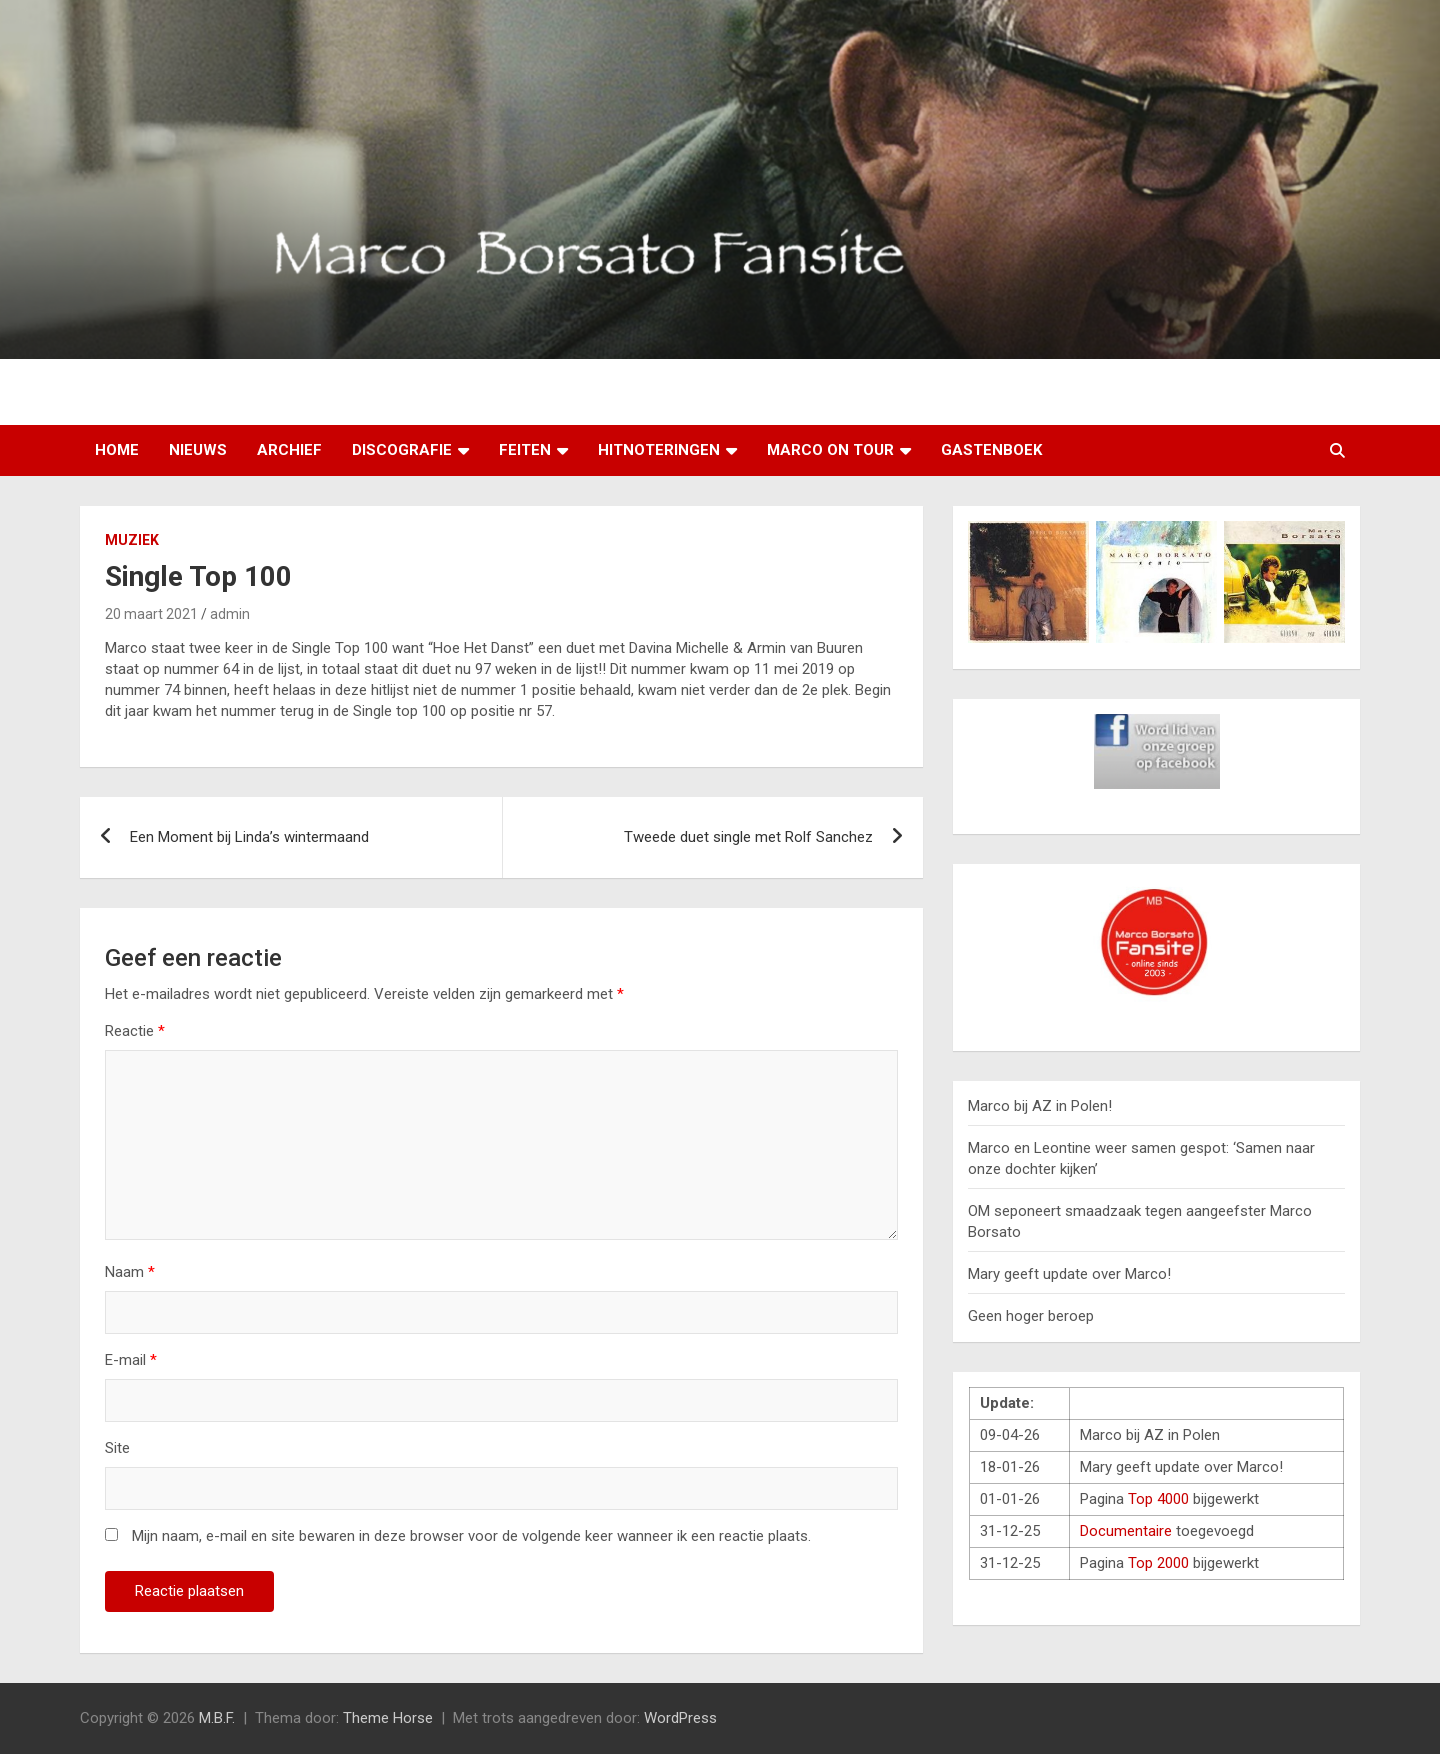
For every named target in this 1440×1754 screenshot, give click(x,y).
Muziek (132, 540)
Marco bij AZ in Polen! (1040, 1106)
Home (117, 450)
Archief (289, 450)
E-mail (131, 1360)
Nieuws (198, 450)
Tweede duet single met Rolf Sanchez (748, 837)
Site (117, 1448)
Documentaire (1126, 1531)
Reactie (135, 1031)
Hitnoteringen (659, 450)
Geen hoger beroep (1031, 1316)
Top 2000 (1158, 1563)
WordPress (680, 1718)
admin (230, 614)
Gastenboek (991, 450)
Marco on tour (830, 450)
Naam (130, 1272)
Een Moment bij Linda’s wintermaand (249, 837)
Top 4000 (1158, 1499)
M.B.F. (217, 1718)
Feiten (525, 450)
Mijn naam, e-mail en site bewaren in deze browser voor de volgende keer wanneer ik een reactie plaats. (471, 1536)
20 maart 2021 (151, 614)
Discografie (402, 450)
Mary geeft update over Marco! (1069, 1274)
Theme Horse (388, 1718)
